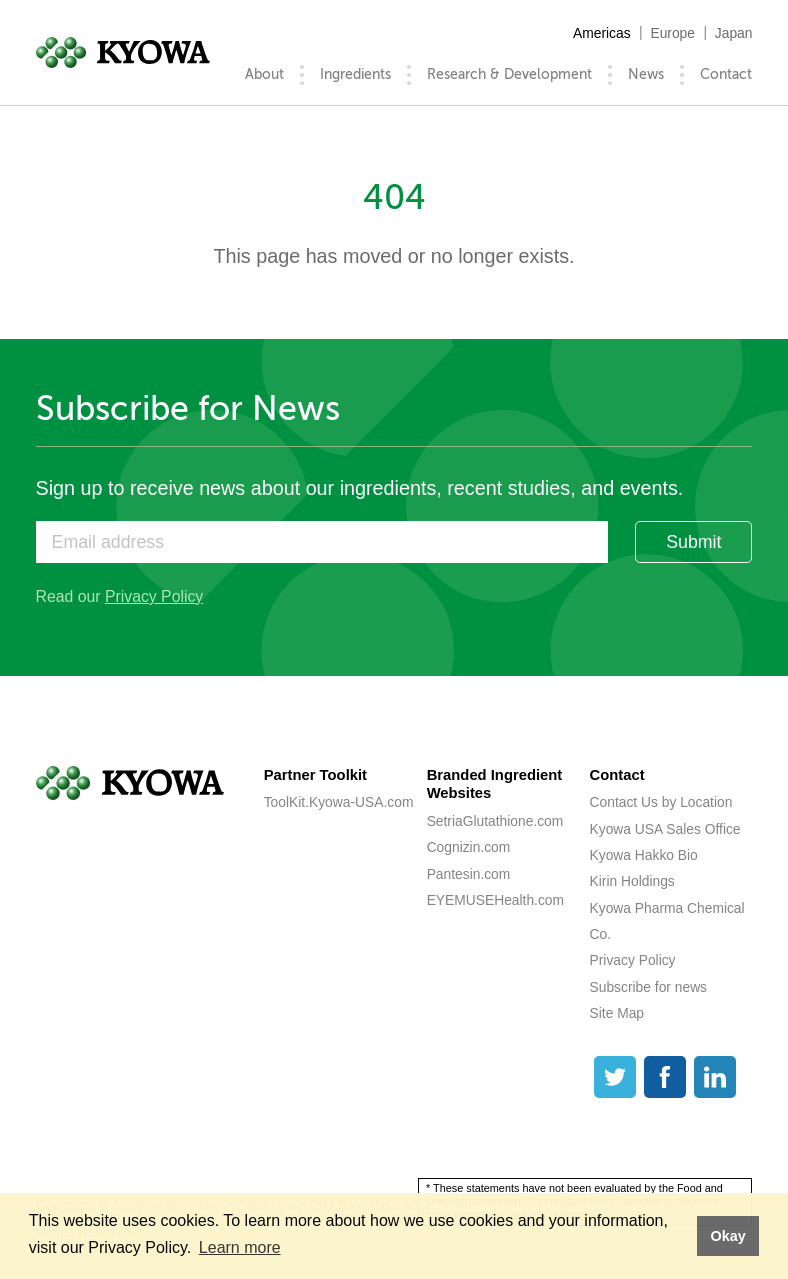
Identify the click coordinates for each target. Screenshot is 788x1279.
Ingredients (355, 74)
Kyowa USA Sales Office (665, 829)
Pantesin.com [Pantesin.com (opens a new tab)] (469, 874)
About (264, 74)
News (646, 74)
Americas (602, 33)
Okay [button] (727, 1236)
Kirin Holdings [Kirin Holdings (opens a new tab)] (632, 881)
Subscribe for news (648, 987)
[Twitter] (615, 1077)
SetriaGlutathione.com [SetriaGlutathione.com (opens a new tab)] (495, 821)
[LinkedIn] (715, 1077)
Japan (734, 33)
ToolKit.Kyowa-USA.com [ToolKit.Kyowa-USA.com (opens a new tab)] (339, 802)
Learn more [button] (240, 1247)
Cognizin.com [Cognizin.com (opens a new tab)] (469, 847)
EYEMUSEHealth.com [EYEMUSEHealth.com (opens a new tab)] (495, 900)
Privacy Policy (154, 596)
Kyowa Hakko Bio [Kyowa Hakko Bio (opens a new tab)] (644, 855)
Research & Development (509, 74)
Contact (726, 74)
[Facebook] (665, 1077)
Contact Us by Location (661, 802)
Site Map (617, 1013)
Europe (672, 33)
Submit (693, 542)
